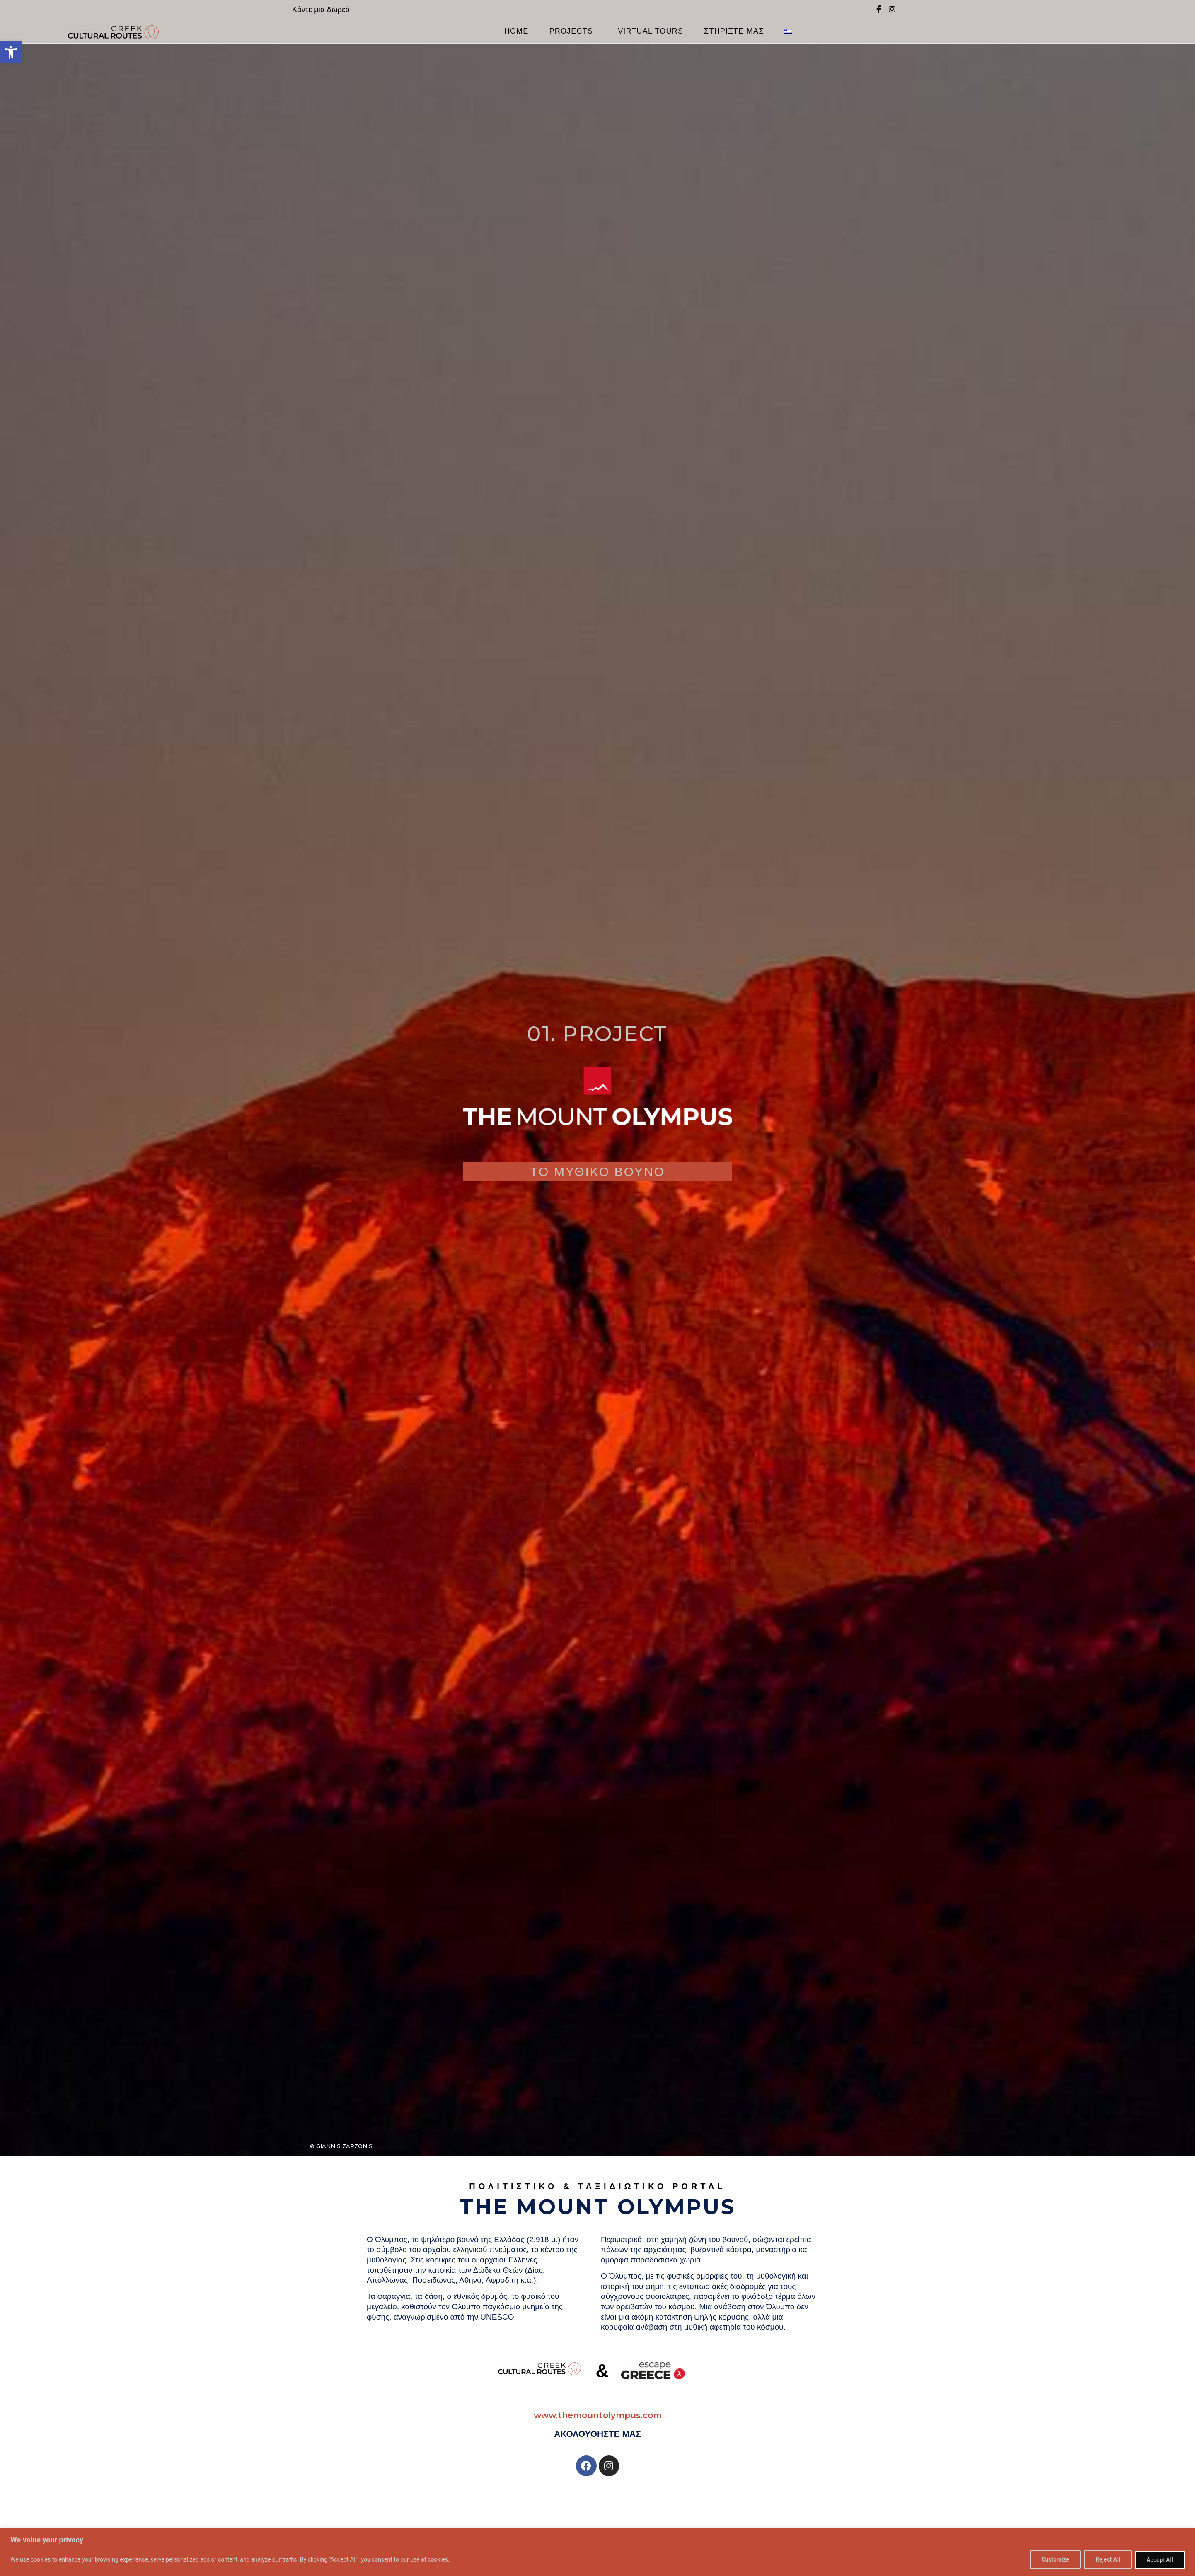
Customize (1053, 2560)
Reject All (1106, 2560)
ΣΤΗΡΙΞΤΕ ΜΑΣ (734, 31)
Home (516, 31)
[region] (597, 2552)
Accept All (1159, 2560)
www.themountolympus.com (598, 2415)
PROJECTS (573, 31)
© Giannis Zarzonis (341, 2145)
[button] (11, 52)
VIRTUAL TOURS (650, 31)
